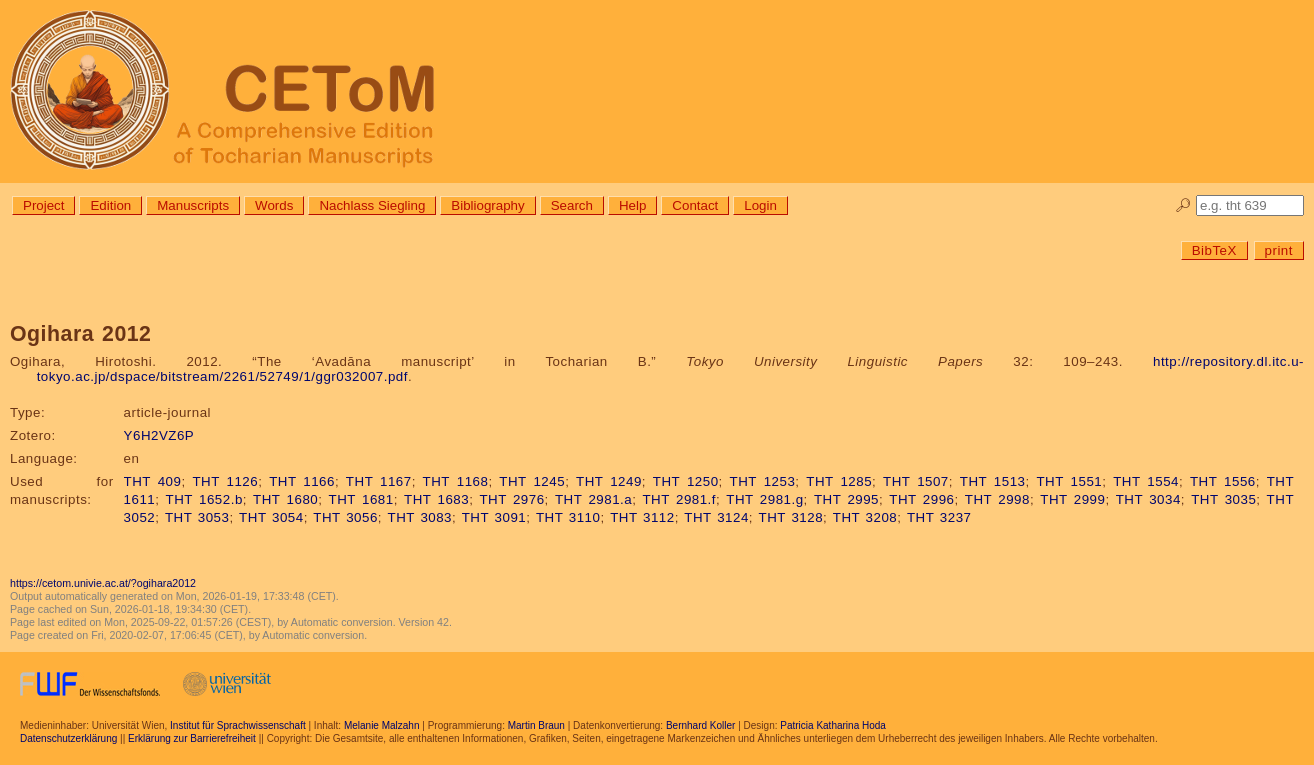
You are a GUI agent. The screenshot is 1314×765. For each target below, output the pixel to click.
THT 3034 (1148, 499)
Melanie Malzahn (382, 725)
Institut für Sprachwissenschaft (238, 725)
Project (43, 205)
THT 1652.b (204, 499)
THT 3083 (420, 517)
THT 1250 (686, 481)
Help (632, 205)
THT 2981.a (593, 499)
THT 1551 (1069, 481)
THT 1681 (361, 499)
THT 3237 (939, 517)
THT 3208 (865, 517)
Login (760, 205)
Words (274, 205)
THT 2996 (921, 499)
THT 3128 (791, 517)
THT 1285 (839, 481)
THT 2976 (511, 499)
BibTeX (1214, 250)
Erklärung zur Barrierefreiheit (192, 738)
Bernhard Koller (700, 725)
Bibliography (487, 205)
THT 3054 (271, 517)
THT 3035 (1223, 499)
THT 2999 (1072, 499)
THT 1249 (609, 481)
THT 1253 (763, 481)
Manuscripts (193, 205)
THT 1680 (285, 499)
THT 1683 (436, 499)
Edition (110, 205)
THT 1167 (379, 481)
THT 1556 (1223, 481)
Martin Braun (536, 725)
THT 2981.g (764, 499)
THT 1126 (225, 481)
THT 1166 (302, 481)
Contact (695, 205)
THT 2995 (846, 499)
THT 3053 (197, 517)
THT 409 (153, 481)
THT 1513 (993, 481)
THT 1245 (532, 481)
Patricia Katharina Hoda (833, 725)
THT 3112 (642, 517)
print (1279, 250)
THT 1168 (456, 481)
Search (572, 205)
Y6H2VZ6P (159, 435)
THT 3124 (716, 517)
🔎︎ (1183, 205)
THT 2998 (997, 499)
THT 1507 (916, 481)
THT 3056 (345, 517)
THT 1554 (1146, 481)
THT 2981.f (679, 499)
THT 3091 (494, 517)
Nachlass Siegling (372, 205)
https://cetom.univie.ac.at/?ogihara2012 (103, 583)
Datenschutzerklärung (68, 738)
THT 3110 (568, 517)
